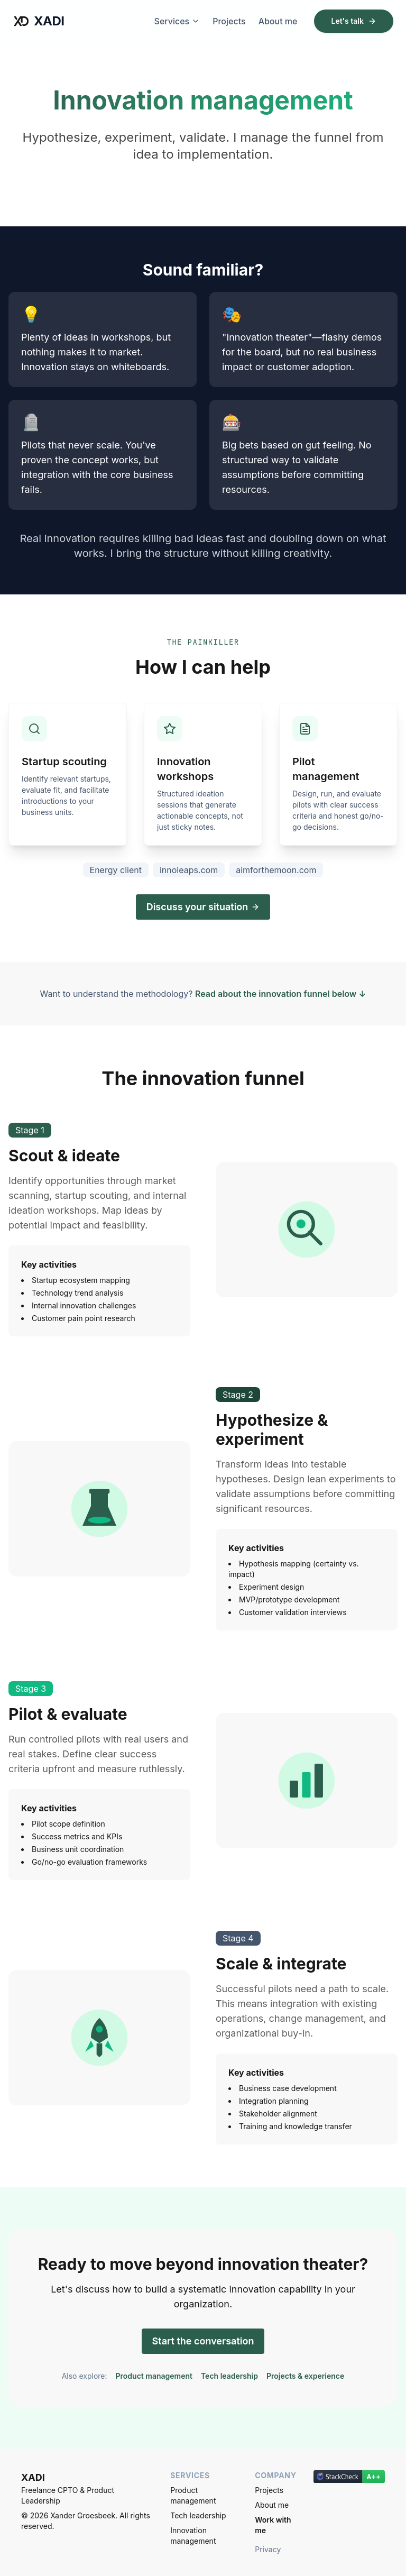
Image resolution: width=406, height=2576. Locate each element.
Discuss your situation (203, 906)
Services (177, 21)
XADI (38, 21)
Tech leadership (229, 2375)
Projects (229, 21)
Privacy (268, 2549)
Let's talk (353, 20)
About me (278, 21)
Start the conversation (203, 2340)
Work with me (273, 2525)
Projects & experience (305, 2375)
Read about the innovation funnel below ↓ (280, 993)
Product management (154, 2375)
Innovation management (193, 2535)
